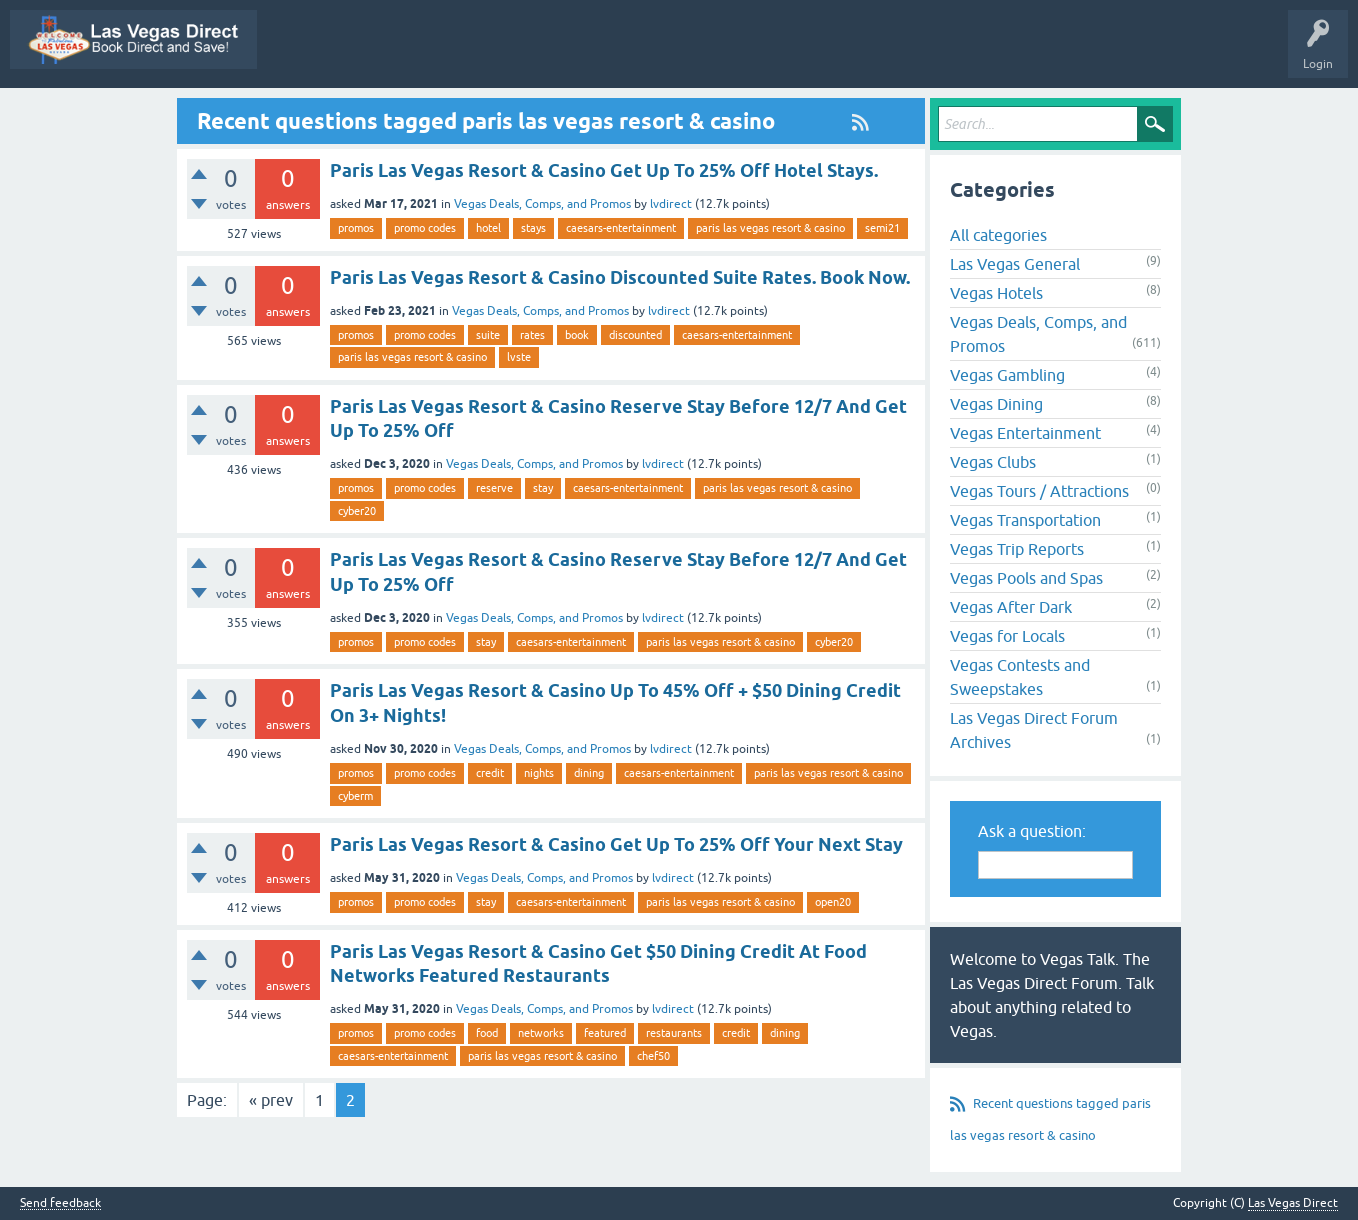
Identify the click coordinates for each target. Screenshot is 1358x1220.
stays (533, 228)
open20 (833, 902)
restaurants (674, 1033)
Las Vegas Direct (318, 54)
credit (490, 773)
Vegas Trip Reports (1017, 549)
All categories (998, 235)
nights (539, 773)
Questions (658, 54)
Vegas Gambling (1007, 375)
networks (541, 1033)
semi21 (882, 228)
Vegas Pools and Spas (1026, 578)
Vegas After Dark (1011, 607)
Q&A (588, 54)
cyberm (355, 796)
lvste (519, 357)
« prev (271, 1100)
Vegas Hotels (996, 293)
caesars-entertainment (621, 228)
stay (543, 488)
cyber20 (357, 511)
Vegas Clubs (993, 462)
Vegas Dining (996, 404)
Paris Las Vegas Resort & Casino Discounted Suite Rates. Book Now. (620, 277)
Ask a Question (1108, 54)
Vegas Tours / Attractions (1039, 491)
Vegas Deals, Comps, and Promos (542, 204)
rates (532, 335)
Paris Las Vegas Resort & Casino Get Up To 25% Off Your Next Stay (616, 844)
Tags (881, 54)
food (487, 1033)
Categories (952, 54)
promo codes (425, 228)
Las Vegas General (1015, 264)
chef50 (653, 1056)
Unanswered (804, 54)
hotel (488, 228)
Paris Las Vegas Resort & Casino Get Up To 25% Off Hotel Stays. (604, 170)
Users (1023, 54)
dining (589, 773)
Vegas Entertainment (1025, 433)
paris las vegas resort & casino (770, 228)
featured (605, 1033)
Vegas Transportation (1025, 520)
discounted (635, 335)
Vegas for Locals (1007, 636)
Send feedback (60, 1203)
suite (488, 335)
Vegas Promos (426, 54)
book (577, 335)
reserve (494, 488)
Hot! (728, 54)
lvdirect (671, 204)
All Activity (517, 54)
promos (356, 228)
